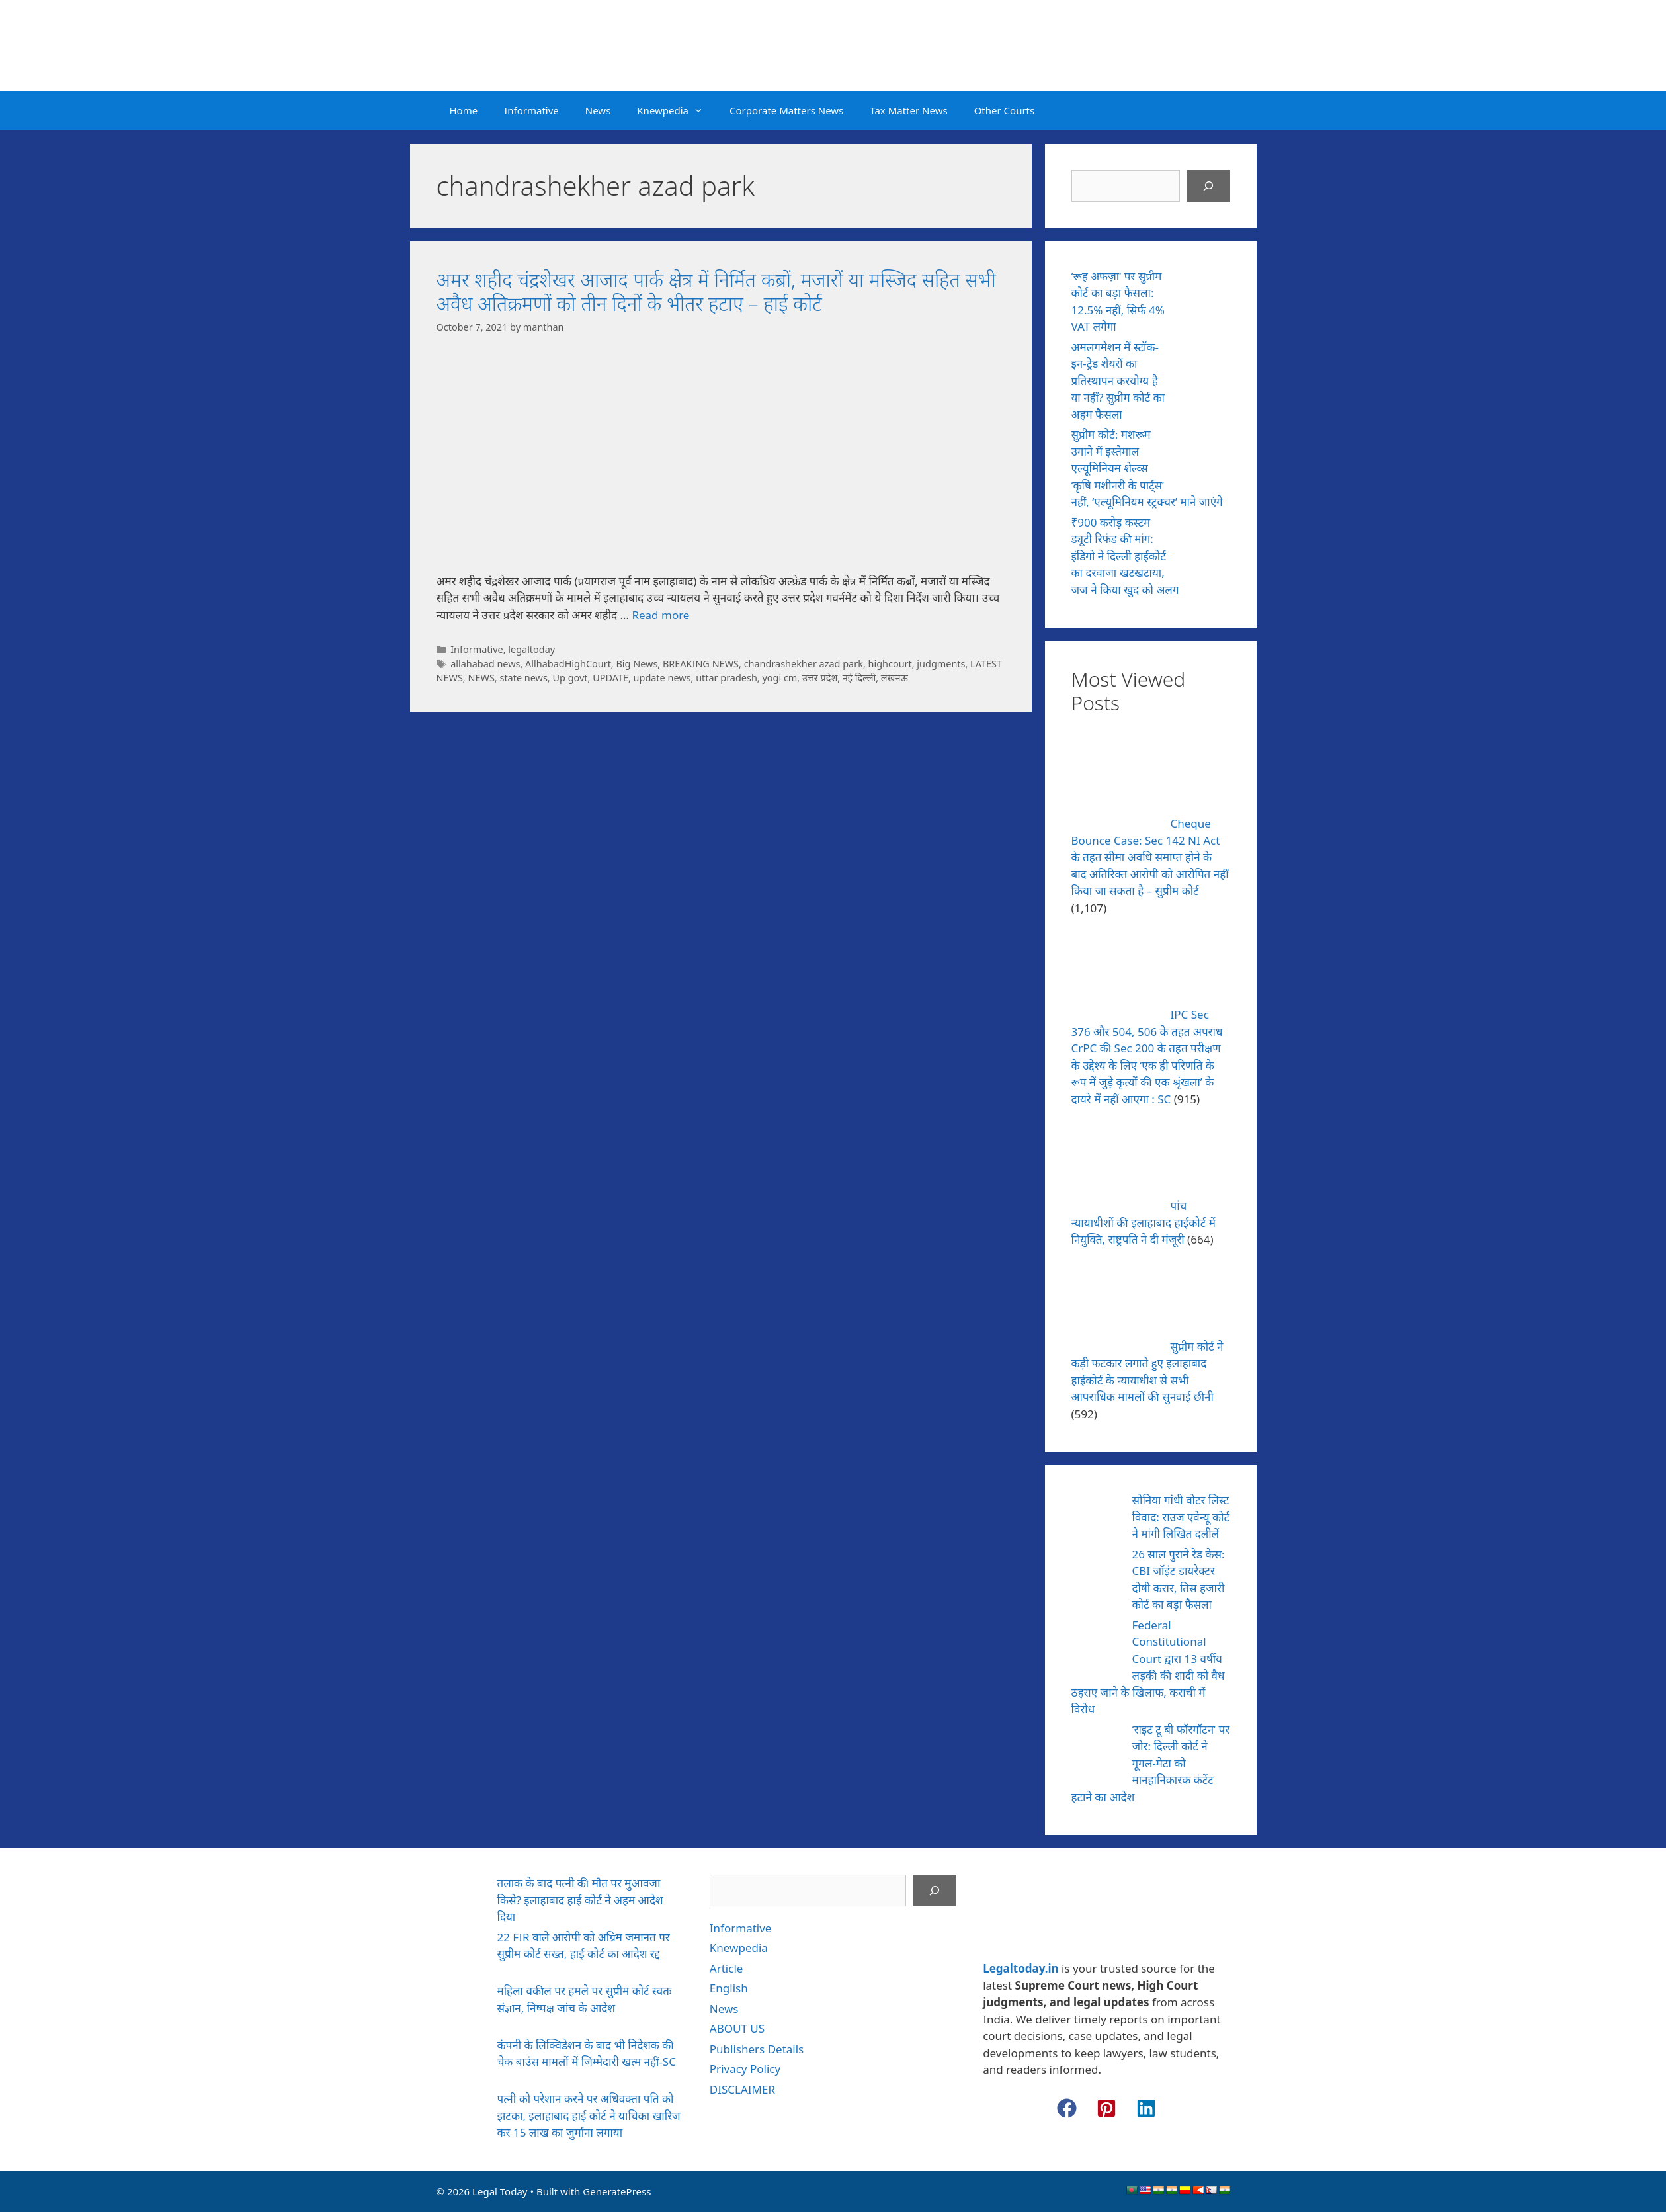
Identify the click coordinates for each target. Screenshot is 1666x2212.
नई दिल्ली (859, 677)
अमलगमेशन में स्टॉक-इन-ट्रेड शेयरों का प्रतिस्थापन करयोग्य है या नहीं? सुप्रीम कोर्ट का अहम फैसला (1118, 380)
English (729, 1988)
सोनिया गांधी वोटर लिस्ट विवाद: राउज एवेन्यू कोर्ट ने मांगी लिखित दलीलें (1181, 1516)
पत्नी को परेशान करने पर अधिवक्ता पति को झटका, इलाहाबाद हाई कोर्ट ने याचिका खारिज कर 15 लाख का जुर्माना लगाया (589, 2115)
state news (523, 677)
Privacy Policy (745, 2068)
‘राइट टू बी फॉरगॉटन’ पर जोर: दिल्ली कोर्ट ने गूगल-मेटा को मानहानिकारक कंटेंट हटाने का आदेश (1150, 1763)
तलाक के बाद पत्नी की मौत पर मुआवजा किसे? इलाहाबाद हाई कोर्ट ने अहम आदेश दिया (580, 1899)
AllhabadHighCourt (568, 664)
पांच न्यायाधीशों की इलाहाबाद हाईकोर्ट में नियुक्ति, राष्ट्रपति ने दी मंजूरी (1143, 1222)
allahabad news (485, 664)
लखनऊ (894, 677)
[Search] (1208, 186)
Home (464, 110)
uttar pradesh (726, 677)
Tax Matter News (908, 110)
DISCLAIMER (742, 2089)
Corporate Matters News (786, 110)
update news (662, 677)
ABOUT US (737, 2028)
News (598, 110)
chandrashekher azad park (803, 664)
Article (726, 1968)
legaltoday (531, 649)
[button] (1066, 2108)
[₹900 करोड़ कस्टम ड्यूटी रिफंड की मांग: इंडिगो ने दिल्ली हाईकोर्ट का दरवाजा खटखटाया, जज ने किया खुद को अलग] (1205, 541)
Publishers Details (757, 2049)
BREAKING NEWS (701, 664)
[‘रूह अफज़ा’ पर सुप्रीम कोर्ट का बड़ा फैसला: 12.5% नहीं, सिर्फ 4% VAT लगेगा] (1205, 295)
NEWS (481, 677)
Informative (531, 110)
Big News (636, 664)
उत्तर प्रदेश (819, 677)
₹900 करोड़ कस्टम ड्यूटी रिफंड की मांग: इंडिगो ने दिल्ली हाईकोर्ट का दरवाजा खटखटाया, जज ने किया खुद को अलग (1125, 556)
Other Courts (1004, 110)
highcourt (890, 664)
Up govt (569, 677)
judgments (941, 664)
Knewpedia (676, 110)
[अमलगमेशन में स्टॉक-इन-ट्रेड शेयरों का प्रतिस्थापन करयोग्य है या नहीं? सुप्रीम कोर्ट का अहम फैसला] (1205, 366)
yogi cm (779, 677)
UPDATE (610, 677)
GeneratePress (617, 2191)
